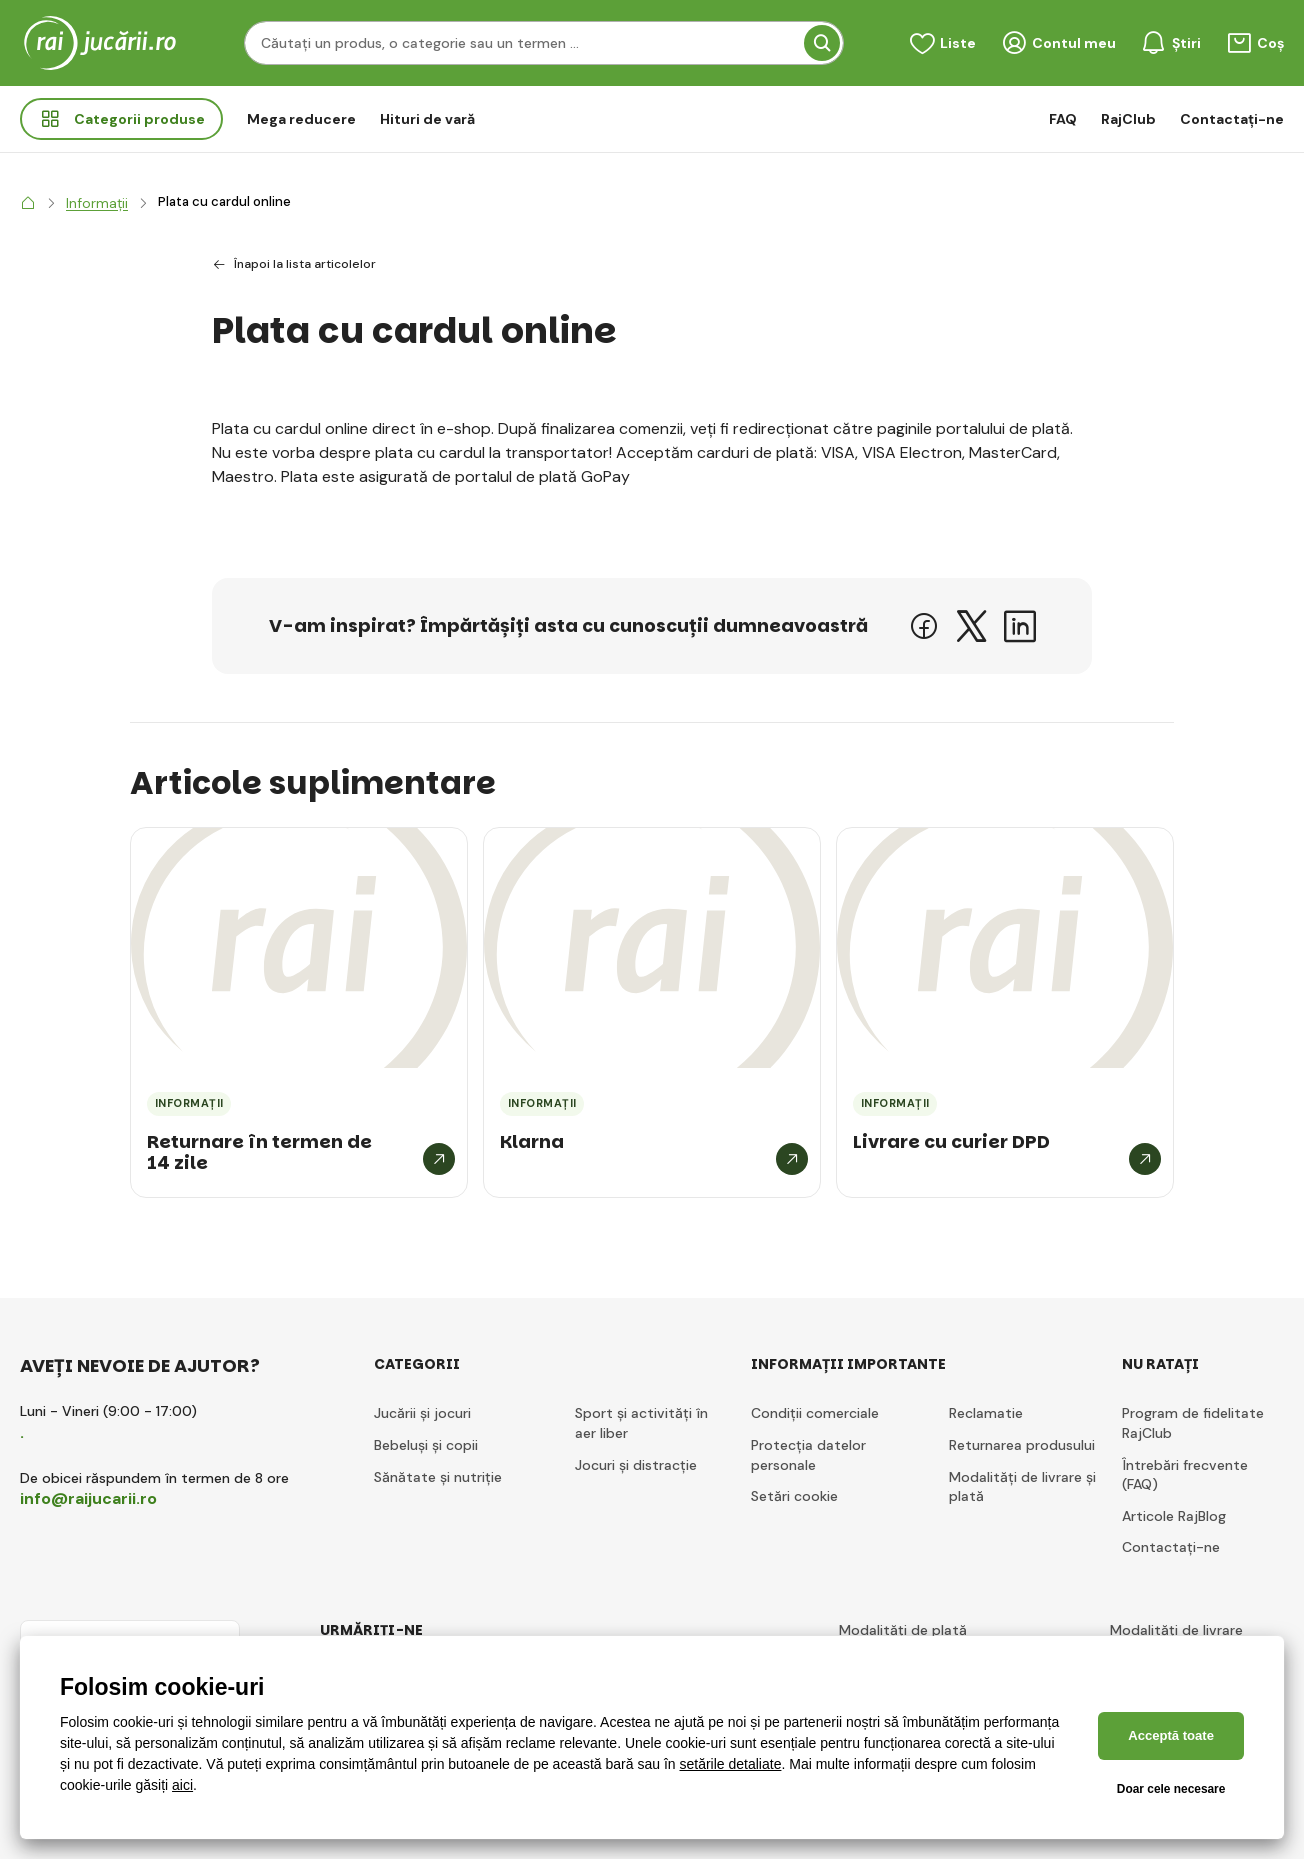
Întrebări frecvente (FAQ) (1185, 1475)
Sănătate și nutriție (438, 1477)
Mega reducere (301, 119)
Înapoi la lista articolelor (294, 265)
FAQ (1063, 119)
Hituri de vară (427, 119)
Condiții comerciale (815, 1413)
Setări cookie (794, 1496)
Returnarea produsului (1022, 1445)
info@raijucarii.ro (88, 1498)
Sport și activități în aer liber (641, 1423)
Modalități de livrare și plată (1022, 1487)
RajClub (1128, 119)
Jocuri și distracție (636, 1465)
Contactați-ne (1232, 119)
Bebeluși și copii (426, 1445)
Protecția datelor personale (808, 1455)
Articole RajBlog (1174, 1516)
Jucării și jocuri (422, 1413)
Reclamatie (986, 1413)
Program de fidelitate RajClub (1193, 1423)
